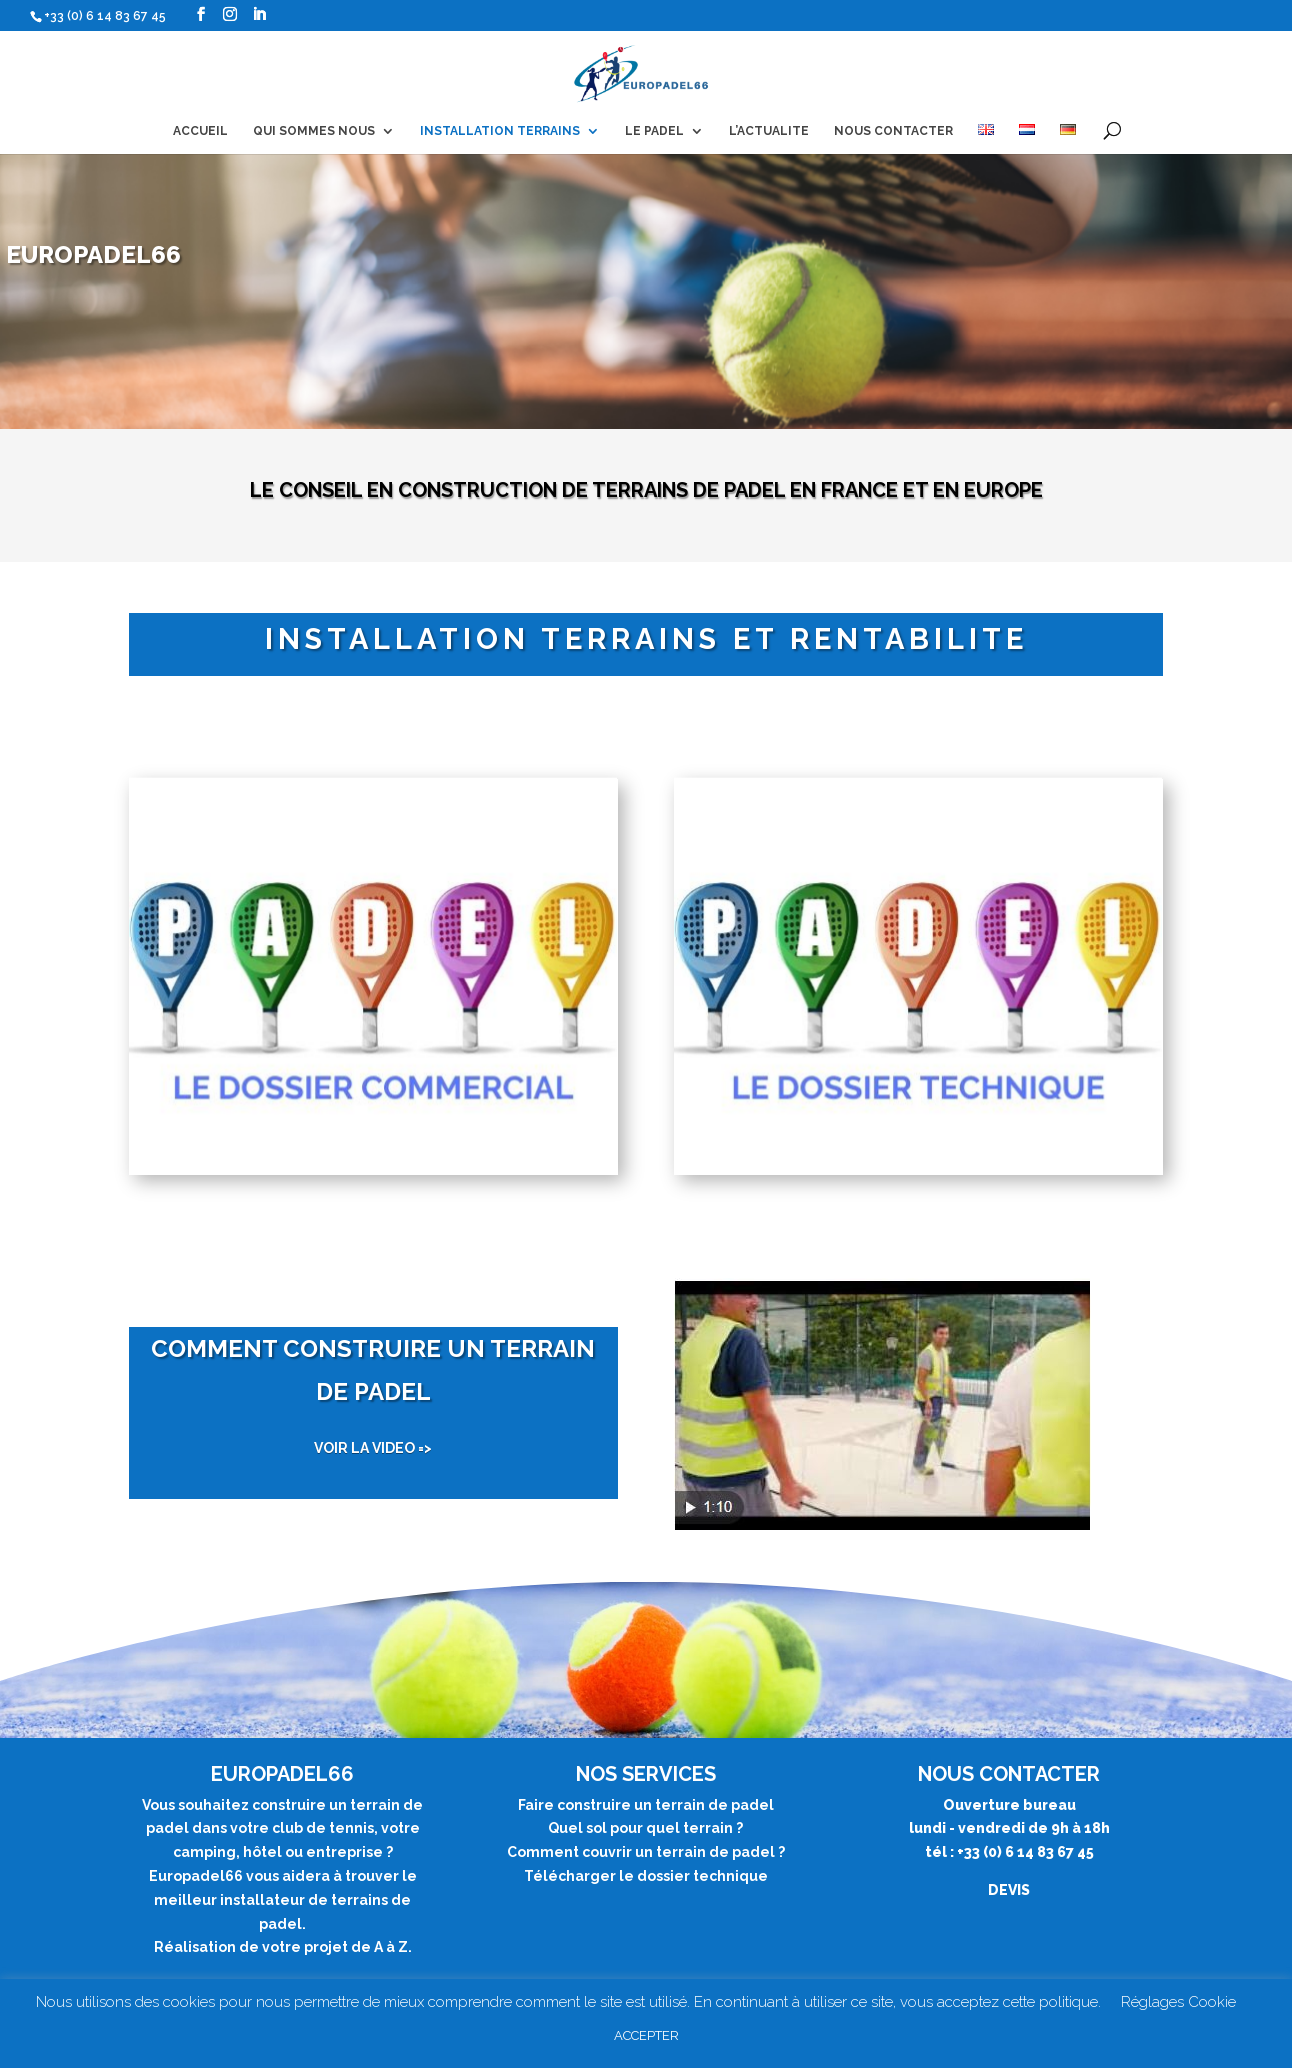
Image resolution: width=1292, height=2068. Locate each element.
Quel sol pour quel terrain (640, 1828)
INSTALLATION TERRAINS (500, 131)
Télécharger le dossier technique (646, 1876)
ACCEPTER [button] (646, 2035)
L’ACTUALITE (769, 131)
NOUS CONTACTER (893, 131)
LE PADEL (654, 131)
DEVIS (1009, 1890)
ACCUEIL (200, 131)
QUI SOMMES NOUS (314, 131)
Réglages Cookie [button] (1178, 2002)
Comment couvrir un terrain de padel (641, 1852)
